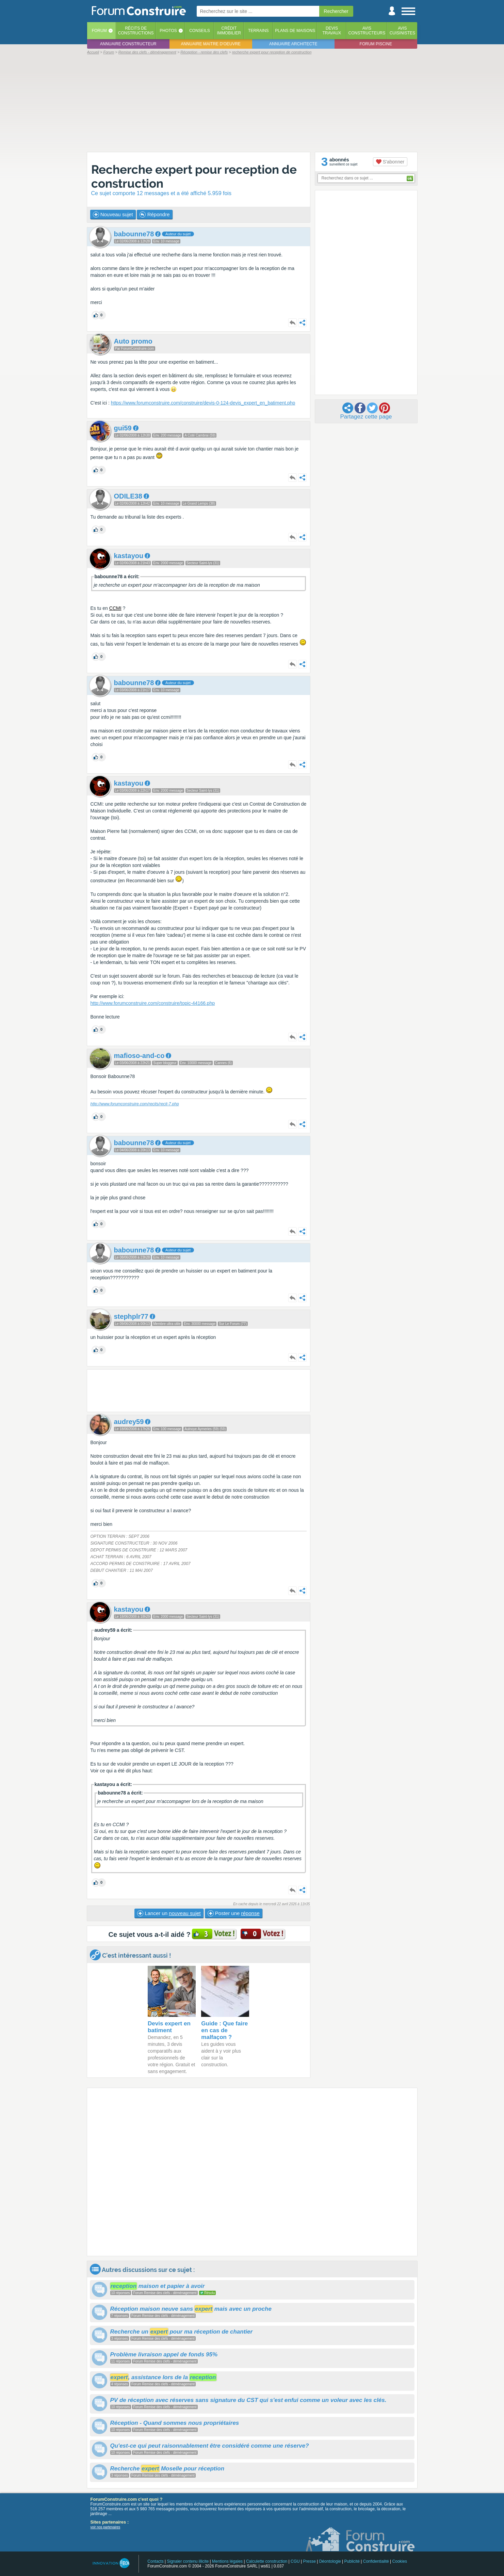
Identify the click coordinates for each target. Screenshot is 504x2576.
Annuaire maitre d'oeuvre (211, 44)
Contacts (155, 2561)
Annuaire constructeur (128, 44)
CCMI (115, 608)
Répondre (154, 214)
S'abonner (390, 161)
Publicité (352, 2561)
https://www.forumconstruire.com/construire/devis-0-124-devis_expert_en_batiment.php (203, 403)
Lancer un (168, 1913)
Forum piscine (376, 44)
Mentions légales (227, 2561)
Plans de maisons (295, 30)
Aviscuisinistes (402, 30)
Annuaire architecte (293, 44)
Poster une (234, 1913)
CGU (295, 2561)
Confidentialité (376, 2561)
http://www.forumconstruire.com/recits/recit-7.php (135, 1104)
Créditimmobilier (229, 30)
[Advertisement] (252, 103)
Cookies (399, 2561)
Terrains (258, 30)
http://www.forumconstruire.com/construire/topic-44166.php (153, 1003)
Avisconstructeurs (367, 30)
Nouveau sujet (113, 214)
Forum (99, 30)
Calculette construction (266, 2561)
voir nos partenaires (105, 2527)
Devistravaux (331, 30)
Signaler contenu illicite (188, 2561)
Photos (168, 30)
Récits (136, 30)
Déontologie (330, 2561)
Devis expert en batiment (169, 2027)
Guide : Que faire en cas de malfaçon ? (224, 2030)
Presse (309, 2561)
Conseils (199, 30)
